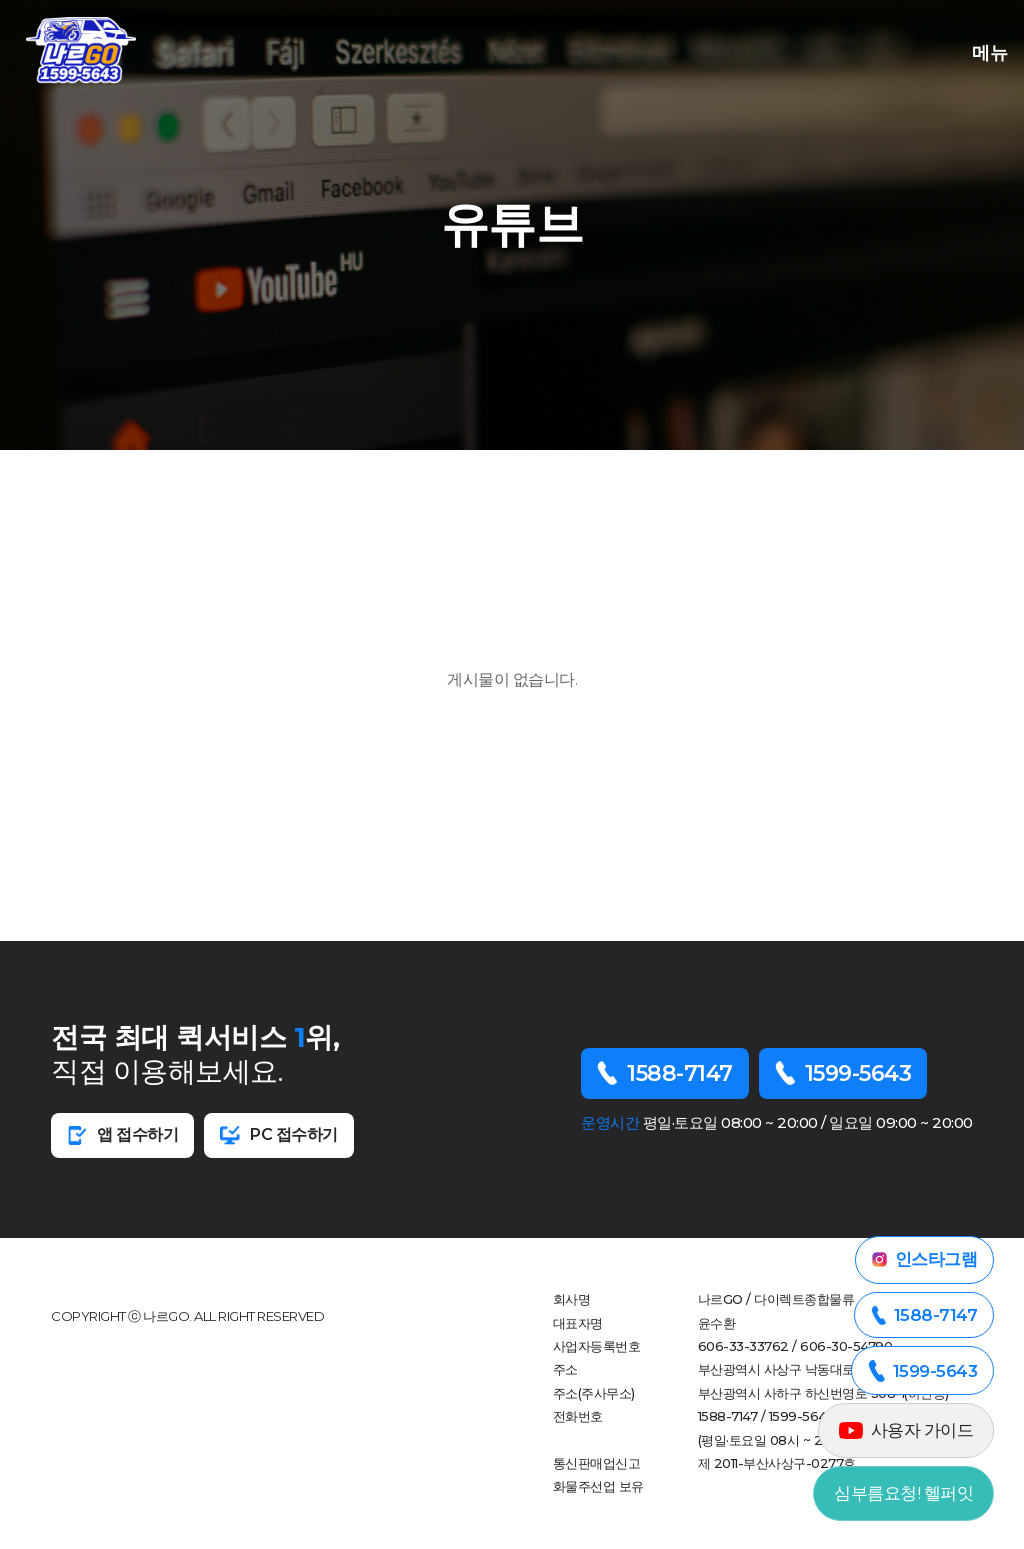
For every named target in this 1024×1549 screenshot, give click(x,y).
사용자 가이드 (906, 1430)
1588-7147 (665, 1073)
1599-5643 (843, 1073)
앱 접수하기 (122, 1135)
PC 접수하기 (279, 1135)
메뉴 (985, 50)
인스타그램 (925, 1259)
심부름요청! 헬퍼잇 (903, 1493)
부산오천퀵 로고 (81, 50)
